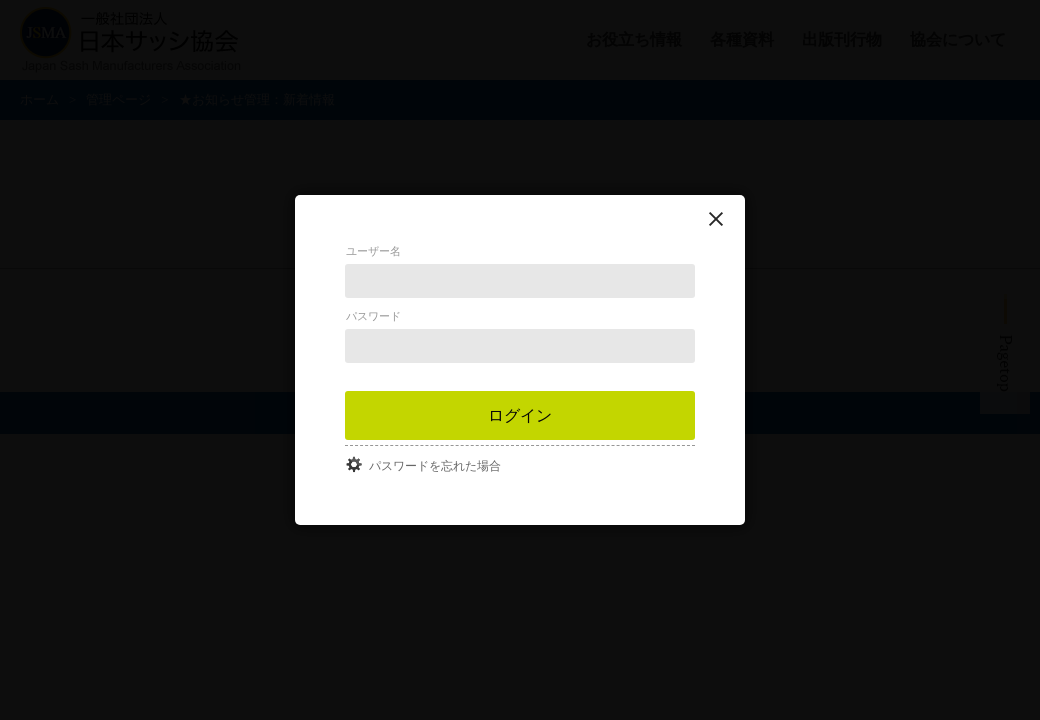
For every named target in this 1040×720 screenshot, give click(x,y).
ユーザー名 (373, 251)
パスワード (373, 316)
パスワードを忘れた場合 (435, 466)
